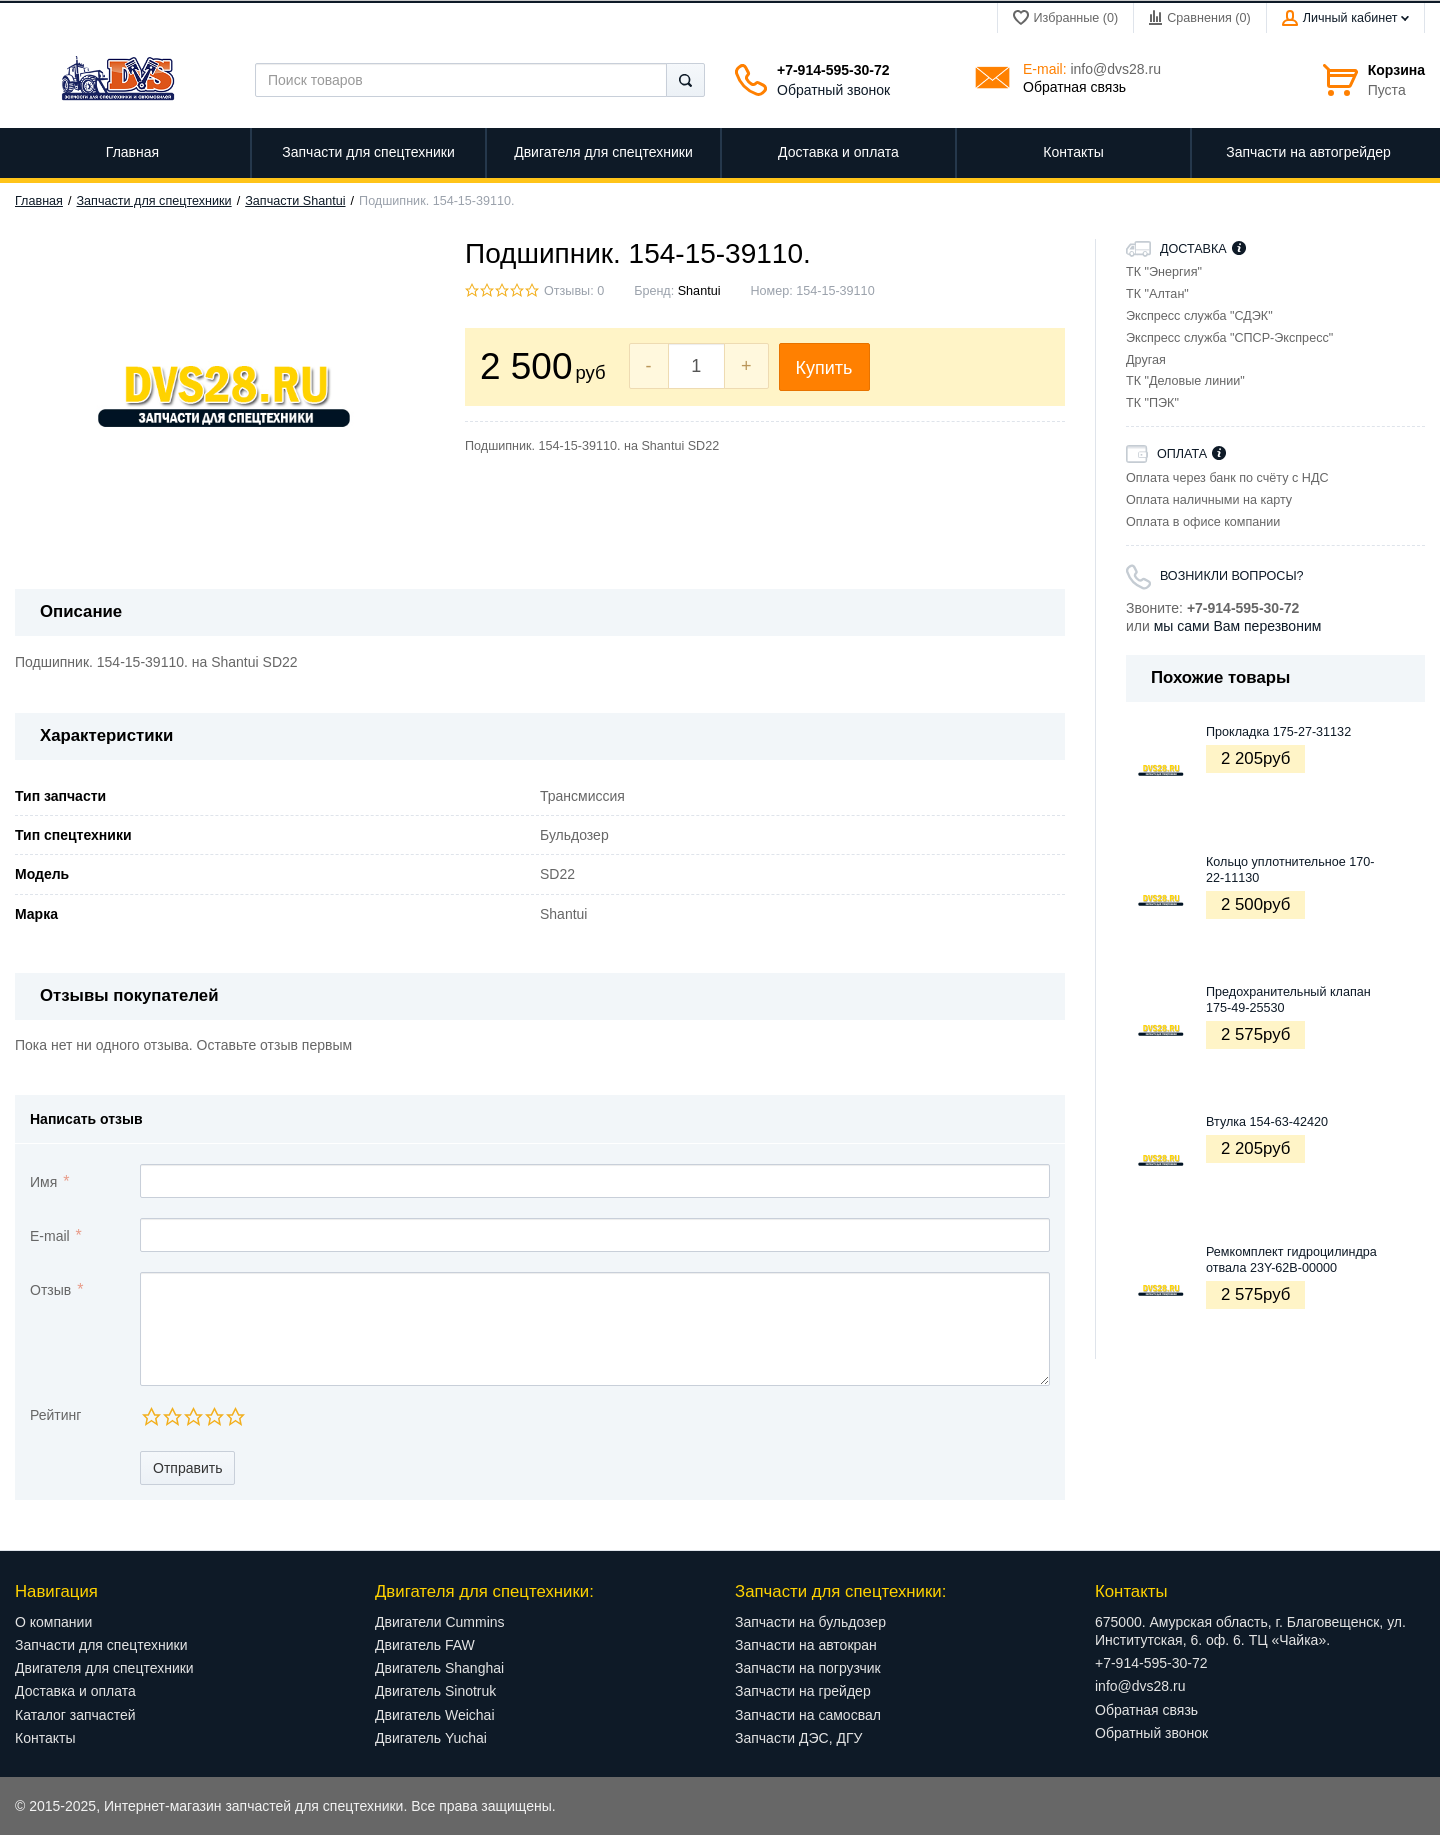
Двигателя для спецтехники (104, 1668)
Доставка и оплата (75, 1691)
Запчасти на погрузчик (808, 1668)
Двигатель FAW (425, 1645)
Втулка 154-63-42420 (1267, 1122)
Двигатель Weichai (435, 1715)
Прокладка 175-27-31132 (1278, 732)
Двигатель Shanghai (439, 1668)
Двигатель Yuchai (431, 1738)
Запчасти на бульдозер (810, 1622)
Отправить (187, 1468)
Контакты (45, 1738)
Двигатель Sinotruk (435, 1691)
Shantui (699, 291)
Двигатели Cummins (440, 1622)
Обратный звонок (833, 90)
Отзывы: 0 (574, 291)
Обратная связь (1074, 87)
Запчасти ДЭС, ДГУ (798, 1738)
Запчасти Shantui (295, 201)
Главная (39, 201)
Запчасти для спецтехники (154, 201)
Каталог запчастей (75, 1715)
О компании (53, 1622)
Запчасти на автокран (806, 1645)
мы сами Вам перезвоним (1238, 626)
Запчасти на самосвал (808, 1715)
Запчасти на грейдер (803, 1691)
